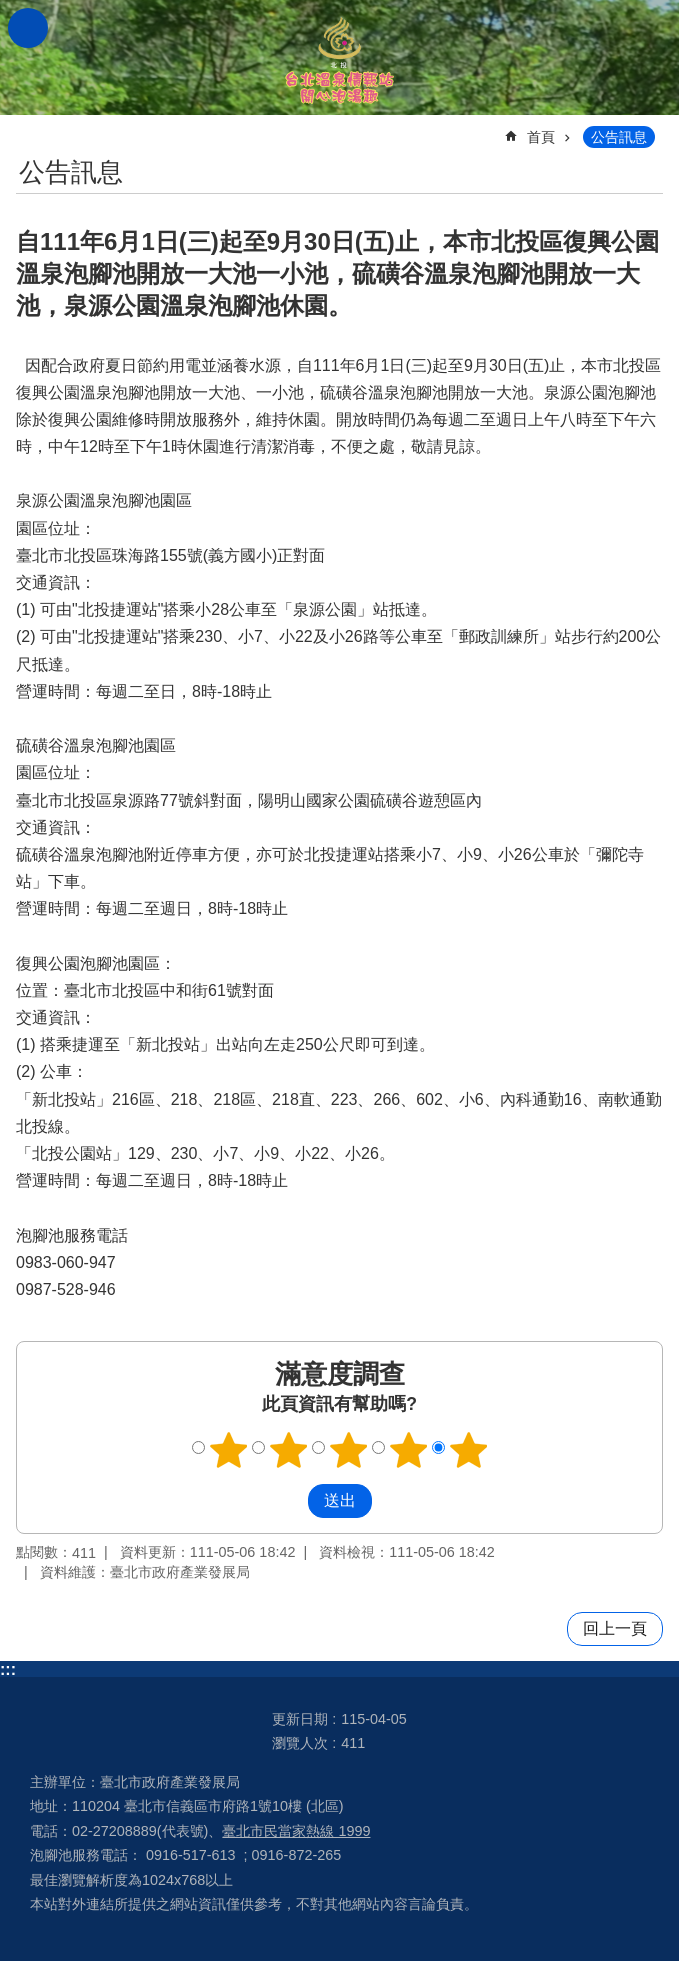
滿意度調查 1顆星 (228, 1450)
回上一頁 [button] (615, 1628)
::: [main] (29, 128)
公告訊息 (619, 137)
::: (8, 1669)
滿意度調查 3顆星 (348, 1450)
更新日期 (300, 1719)
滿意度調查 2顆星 (288, 1450)
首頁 (541, 137)
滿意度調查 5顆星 (468, 1450)
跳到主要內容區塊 (10, 10)
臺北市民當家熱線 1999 (296, 1831)
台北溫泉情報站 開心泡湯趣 (340, 57)
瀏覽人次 (300, 1743)
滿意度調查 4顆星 (408, 1450)
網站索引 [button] (28, 28)
